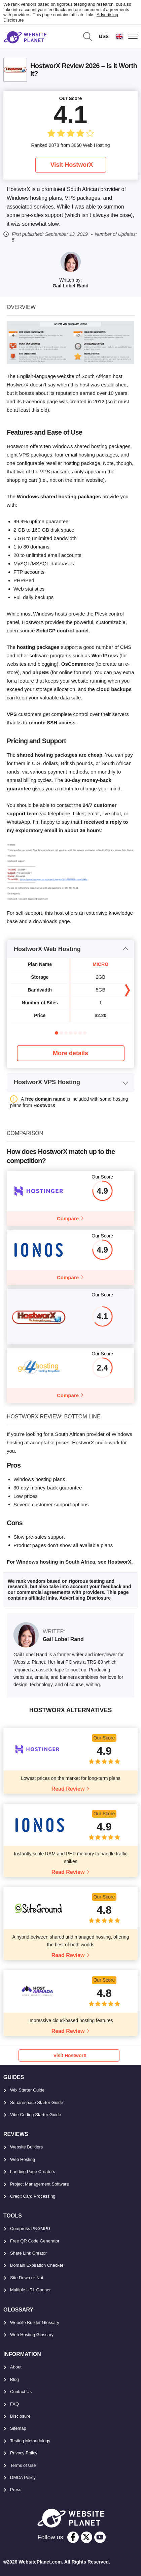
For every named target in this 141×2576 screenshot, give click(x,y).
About (16, 2366)
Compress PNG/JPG (30, 2228)
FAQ (14, 2404)
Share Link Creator (28, 2253)
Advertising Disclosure (85, 1598)
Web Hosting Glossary (32, 2334)
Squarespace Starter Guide (36, 2102)
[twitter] (86, 2537)
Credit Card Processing (32, 2196)
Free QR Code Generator (35, 2240)
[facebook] (73, 2537)
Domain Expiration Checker (36, 2265)
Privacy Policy (23, 2452)
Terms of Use (23, 2465)
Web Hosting (22, 2159)
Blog (14, 2379)
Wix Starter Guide (27, 2090)
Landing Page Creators (32, 2171)
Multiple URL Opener (30, 2289)
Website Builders (26, 2146)
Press (15, 2489)
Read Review (68, 1789)
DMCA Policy (23, 2477)
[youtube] (100, 2537)
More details (70, 1053)
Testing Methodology (30, 2440)
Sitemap (18, 2428)
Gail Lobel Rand (70, 285)
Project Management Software (39, 2184)
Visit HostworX (71, 164)
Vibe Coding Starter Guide (35, 2114)
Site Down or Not (26, 2277)
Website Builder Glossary (34, 2322)
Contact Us (21, 2391)
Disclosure (20, 2416)
